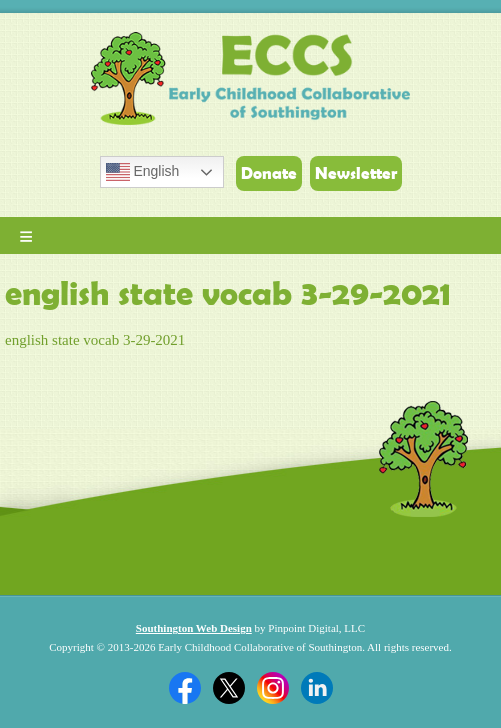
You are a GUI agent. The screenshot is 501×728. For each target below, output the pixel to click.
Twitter (229, 688)
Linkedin (317, 688)
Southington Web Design (194, 628)
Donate (269, 173)
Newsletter (356, 173)
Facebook (185, 688)
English (143, 172)
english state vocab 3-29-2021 (95, 340)
